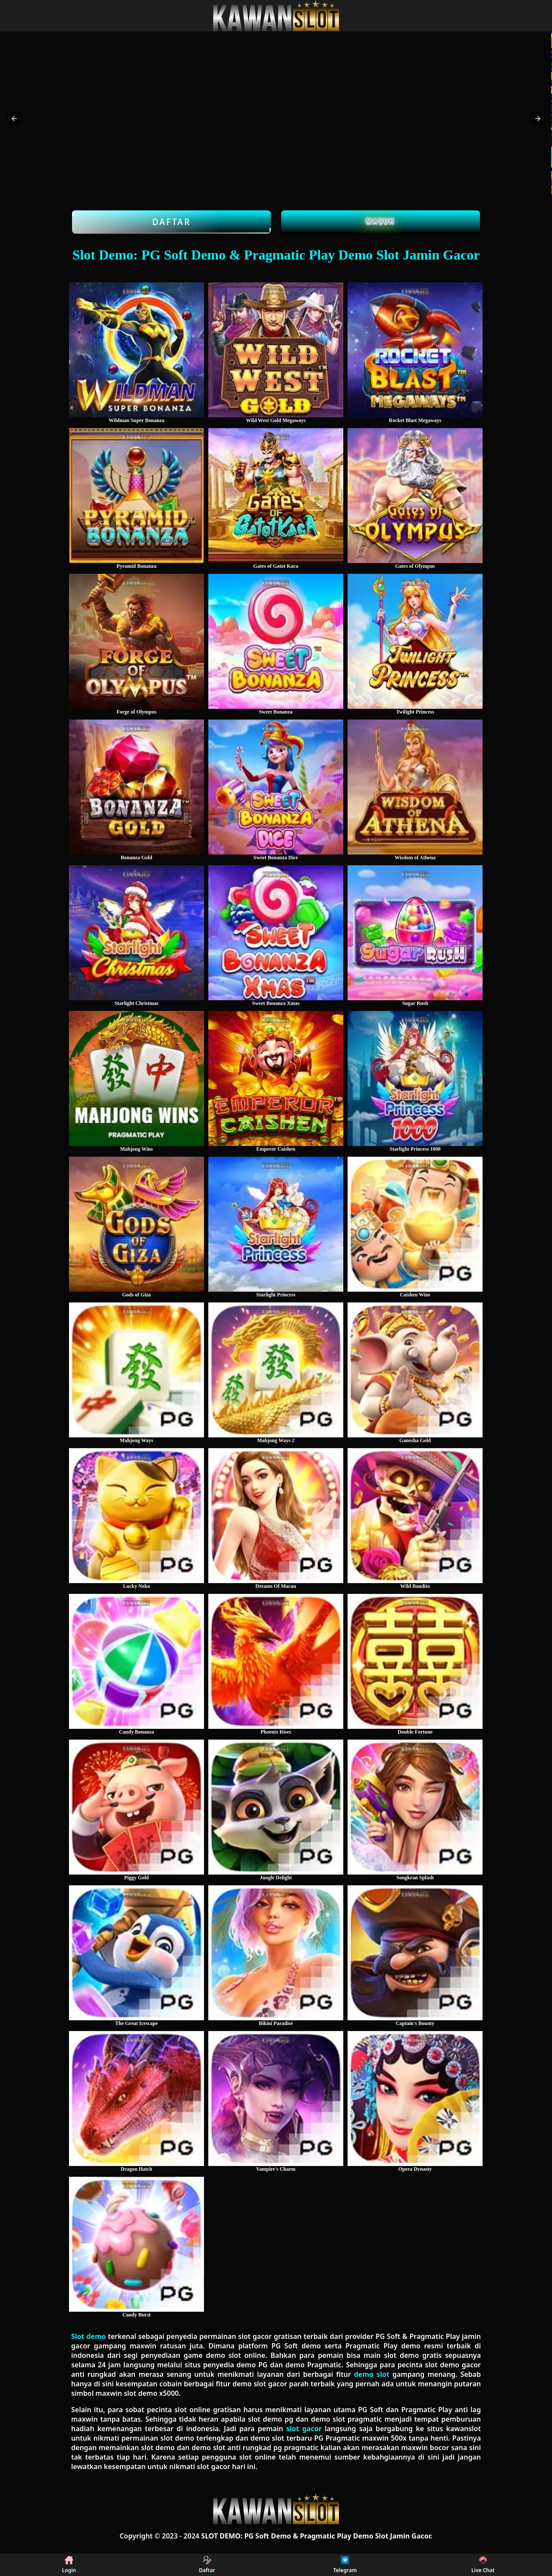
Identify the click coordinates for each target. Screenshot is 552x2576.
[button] (14, 118)
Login (69, 2565)
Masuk (380, 220)
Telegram (345, 2565)
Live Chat (483, 2565)
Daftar (171, 222)
